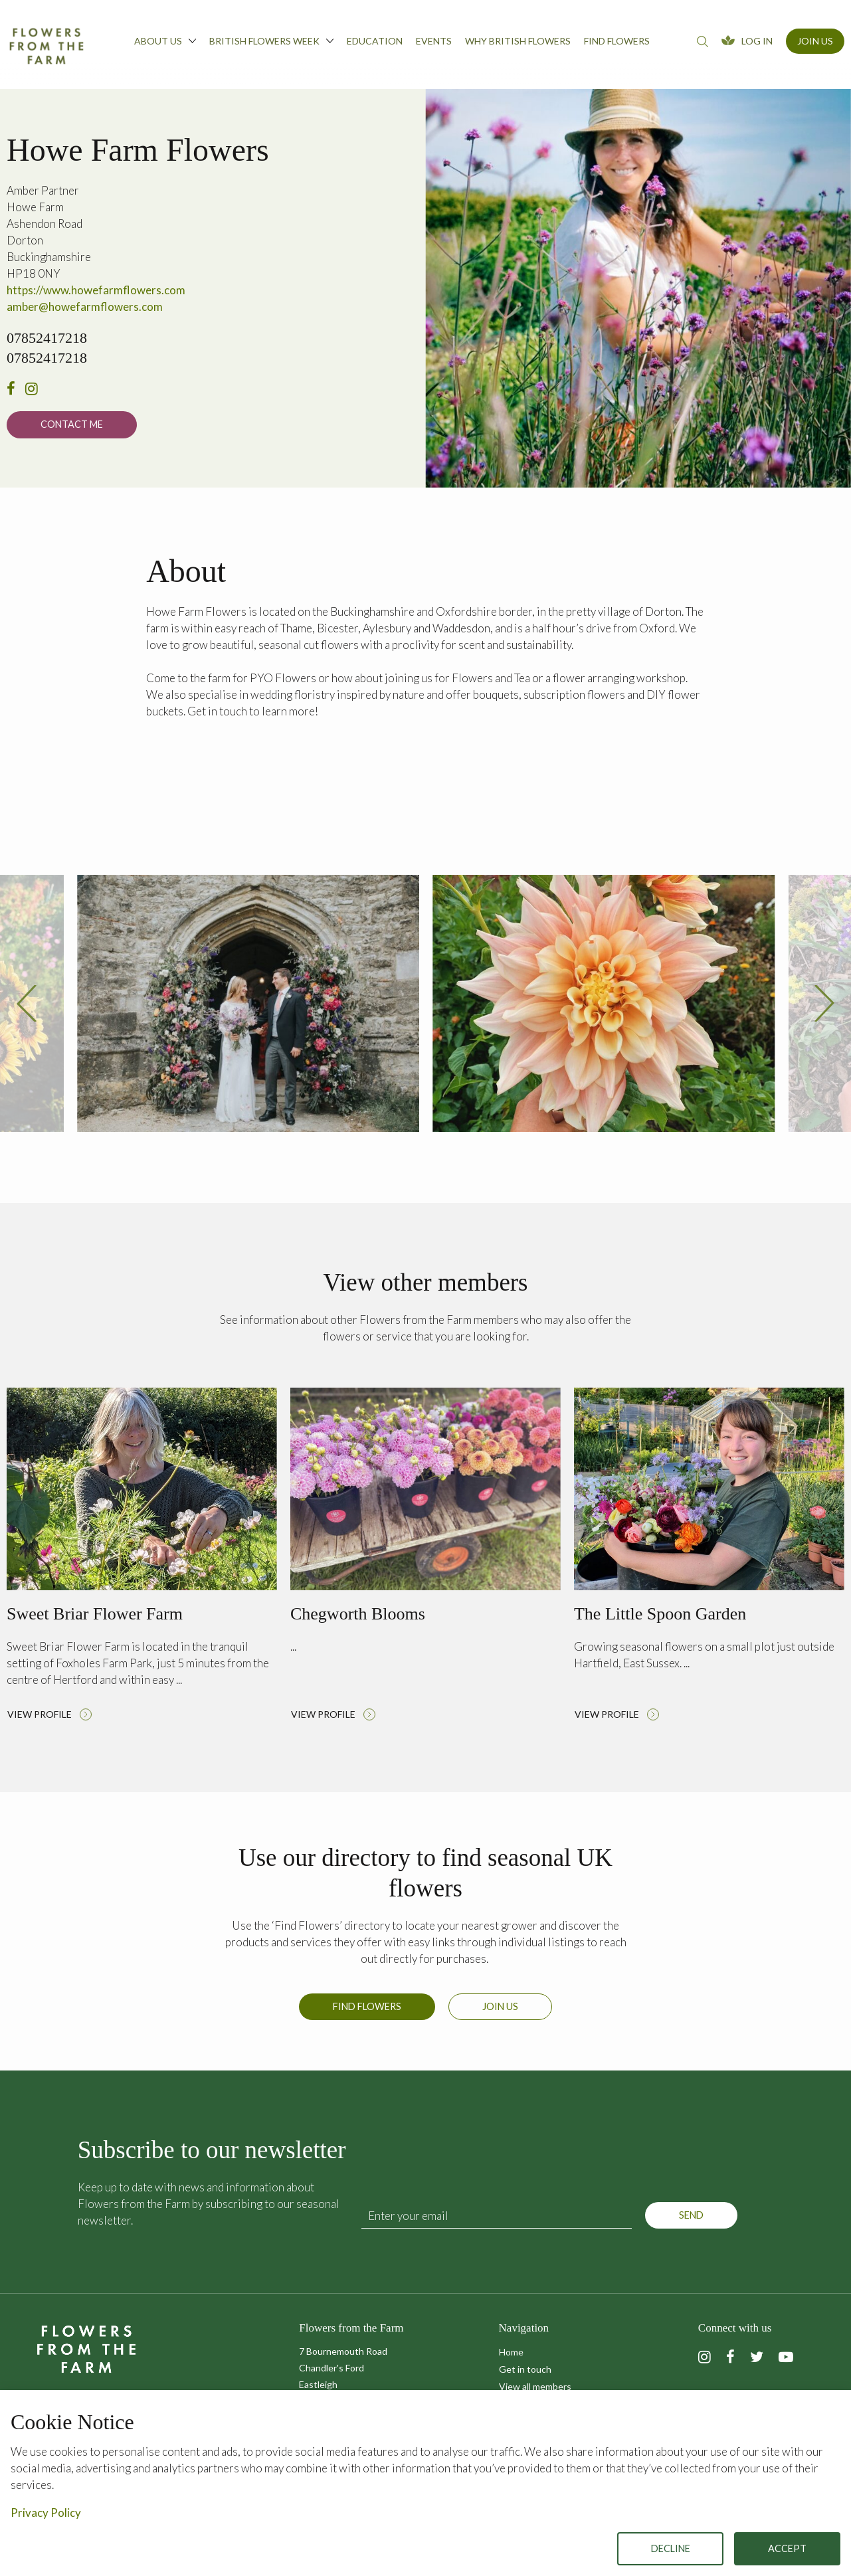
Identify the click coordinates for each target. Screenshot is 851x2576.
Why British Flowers (518, 40)
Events (434, 40)
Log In (757, 40)
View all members (535, 2386)
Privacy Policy (46, 2513)
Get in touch (525, 2369)
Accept (787, 2548)
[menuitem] (165, 44)
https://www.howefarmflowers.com (96, 290)
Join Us (815, 40)
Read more (142, 1564)
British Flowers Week (271, 40)
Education (375, 40)
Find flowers (617, 40)
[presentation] (26, 1010)
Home (511, 2351)
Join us (500, 2013)
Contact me (72, 424)
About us (165, 40)
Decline (670, 2548)
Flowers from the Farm (46, 45)
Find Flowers (367, 2013)
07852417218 (47, 337)
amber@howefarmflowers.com (85, 307)
